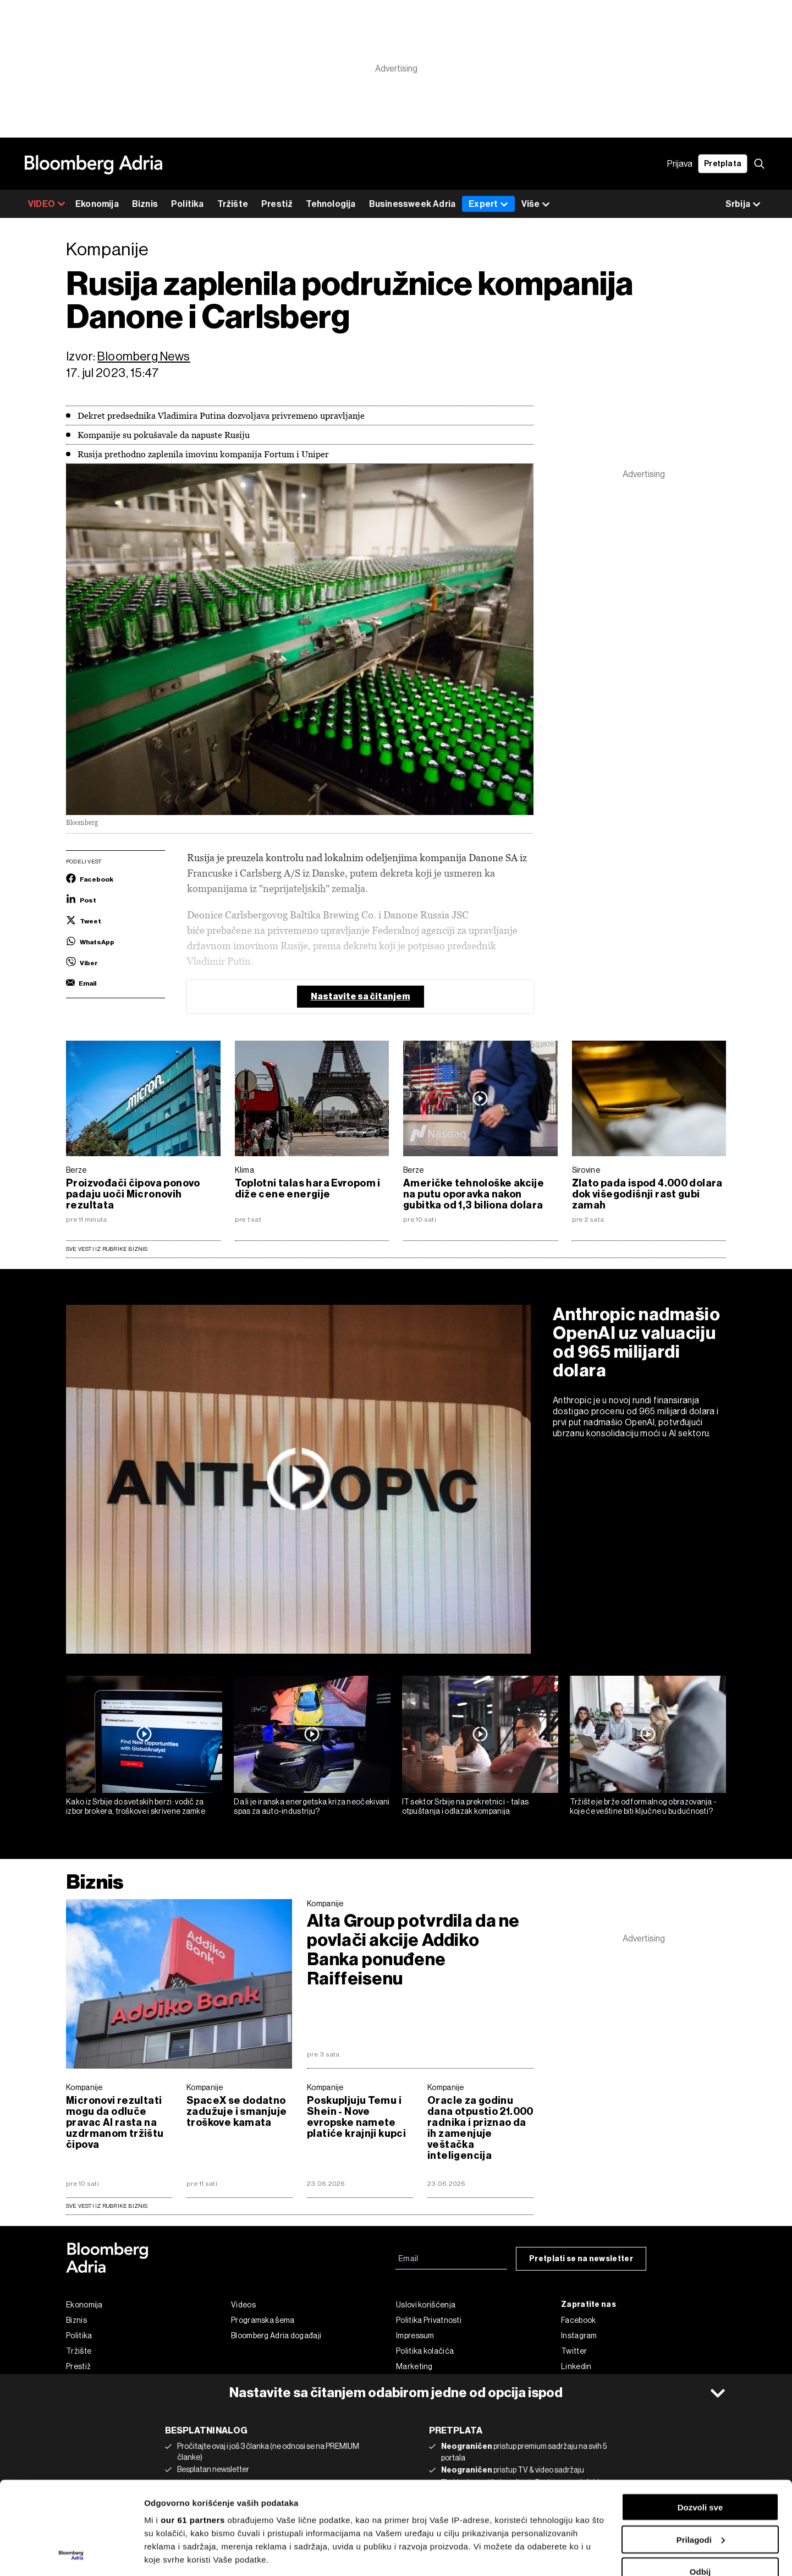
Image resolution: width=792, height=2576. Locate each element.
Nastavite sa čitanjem (360, 996)
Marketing (414, 2366)
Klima (245, 1170)
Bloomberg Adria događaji (276, 2335)
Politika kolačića (425, 2351)
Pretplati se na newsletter (581, 2258)
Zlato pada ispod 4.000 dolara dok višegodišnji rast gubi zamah (647, 1194)
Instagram (579, 2335)
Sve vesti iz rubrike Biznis (107, 1249)
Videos (243, 2304)
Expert (488, 204)
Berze (76, 1170)
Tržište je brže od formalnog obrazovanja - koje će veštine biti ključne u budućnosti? (643, 1806)
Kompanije (325, 1903)
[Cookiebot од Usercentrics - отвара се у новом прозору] (71, 2554)
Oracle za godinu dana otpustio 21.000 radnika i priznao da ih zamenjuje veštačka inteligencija (480, 2128)
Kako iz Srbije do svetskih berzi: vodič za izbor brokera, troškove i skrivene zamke (135, 1806)
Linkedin (576, 2366)
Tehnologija (330, 204)
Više (535, 204)
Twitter (574, 2351)
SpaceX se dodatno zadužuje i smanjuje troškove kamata (236, 2111)
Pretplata (722, 163)
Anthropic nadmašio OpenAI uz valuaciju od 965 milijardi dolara (637, 1342)
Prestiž (277, 204)
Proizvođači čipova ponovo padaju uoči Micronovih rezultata (133, 1194)
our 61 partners (193, 2432)
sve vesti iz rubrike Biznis (107, 2206)
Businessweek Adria (412, 204)
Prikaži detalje (172, 2554)
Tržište (232, 204)
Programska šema (263, 2320)
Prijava (679, 163)
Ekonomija (97, 204)
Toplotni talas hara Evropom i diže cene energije (308, 1189)
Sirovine (586, 1170)
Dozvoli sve (700, 2420)
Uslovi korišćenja (425, 2304)
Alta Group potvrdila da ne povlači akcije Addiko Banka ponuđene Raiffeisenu (413, 1949)
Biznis (145, 204)
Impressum (415, 2335)
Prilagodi (700, 2452)
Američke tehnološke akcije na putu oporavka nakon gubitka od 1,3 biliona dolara (473, 1194)
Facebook (578, 2320)
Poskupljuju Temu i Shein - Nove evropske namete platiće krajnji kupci (356, 2117)
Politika (187, 204)
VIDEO (46, 204)
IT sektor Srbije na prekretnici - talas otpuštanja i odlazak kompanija (465, 1806)
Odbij (700, 2484)
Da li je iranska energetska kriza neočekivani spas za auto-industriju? (312, 1806)
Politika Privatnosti (428, 2320)
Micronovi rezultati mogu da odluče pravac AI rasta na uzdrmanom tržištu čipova (115, 2122)
